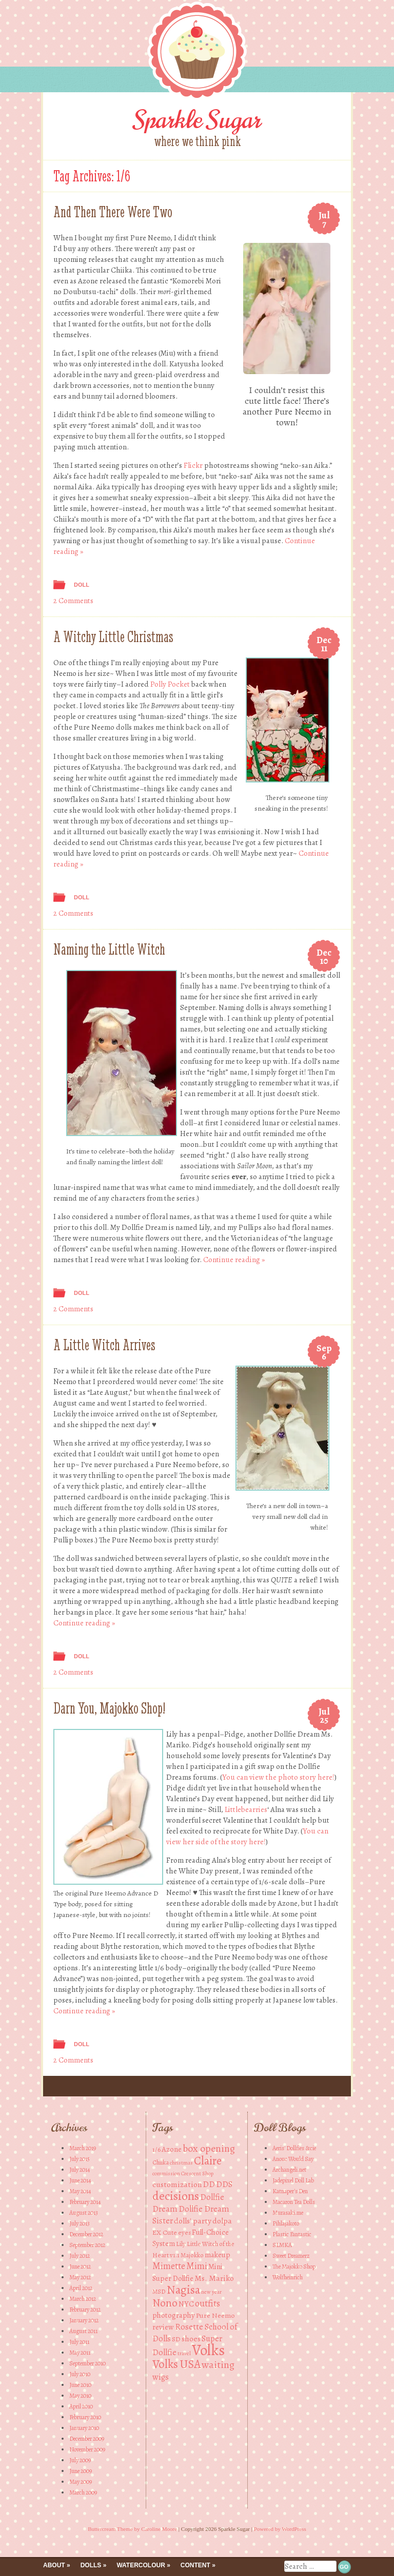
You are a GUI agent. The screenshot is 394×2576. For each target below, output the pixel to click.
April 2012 (80, 2288)
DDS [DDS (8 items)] (224, 2184)
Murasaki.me (287, 2213)
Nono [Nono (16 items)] (165, 2302)
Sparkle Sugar (197, 119)
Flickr (193, 465)
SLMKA (282, 2245)
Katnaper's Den (290, 2191)
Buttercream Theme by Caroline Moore (132, 2529)
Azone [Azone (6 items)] (172, 2149)
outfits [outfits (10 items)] (207, 2303)
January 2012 (83, 2320)
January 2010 (84, 2428)
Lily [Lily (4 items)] (181, 2243)
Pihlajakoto (285, 2223)
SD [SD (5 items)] (176, 2339)
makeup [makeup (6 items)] (217, 2255)
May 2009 (80, 2482)
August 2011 (83, 2331)
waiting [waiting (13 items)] (218, 2365)
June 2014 (80, 2180)
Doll (81, 585)
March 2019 (82, 2148)
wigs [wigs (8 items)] (160, 2377)
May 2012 (80, 2277)
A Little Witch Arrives (104, 1344)
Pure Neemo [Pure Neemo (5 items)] (215, 2315)
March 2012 (82, 2299)
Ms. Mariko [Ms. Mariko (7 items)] (214, 2278)
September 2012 (87, 2245)
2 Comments (73, 600)
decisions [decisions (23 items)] (175, 2196)
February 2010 (85, 2417)
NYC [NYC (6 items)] (186, 2304)
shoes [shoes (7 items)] (191, 2338)
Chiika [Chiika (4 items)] (160, 2162)
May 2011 (79, 2352)
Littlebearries (246, 1809)
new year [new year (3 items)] (211, 2292)
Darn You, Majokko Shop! (109, 1708)
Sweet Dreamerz (291, 2256)
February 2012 (85, 2309)
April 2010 (81, 2406)
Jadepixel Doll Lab (293, 2180)
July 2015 (79, 2159)
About (54, 2565)
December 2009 (86, 2439)
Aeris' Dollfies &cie (294, 2148)
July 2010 (79, 2374)
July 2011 (79, 2342)
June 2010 (80, 2385)
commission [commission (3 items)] (166, 2173)
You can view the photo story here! (278, 1777)
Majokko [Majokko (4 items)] (192, 2255)
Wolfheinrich (287, 2277)
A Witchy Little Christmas (113, 636)
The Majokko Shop (294, 2266)
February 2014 (85, 2202)
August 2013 (83, 2213)
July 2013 (79, 2223)
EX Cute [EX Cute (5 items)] (164, 2232)
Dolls (91, 2565)
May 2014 (80, 2191)
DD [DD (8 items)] (209, 2184)
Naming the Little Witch (109, 949)
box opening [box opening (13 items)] (209, 2148)
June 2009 (80, 2471)
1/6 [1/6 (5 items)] (156, 2149)
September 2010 (87, 2363)
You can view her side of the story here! (247, 1836)
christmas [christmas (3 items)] (181, 2163)
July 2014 (79, 2170)
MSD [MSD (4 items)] (159, 2291)
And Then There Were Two (112, 211)
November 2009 (87, 2449)
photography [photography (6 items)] (173, 2315)
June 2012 (80, 2266)
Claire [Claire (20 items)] (208, 2161)
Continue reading (234, 1259)
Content (195, 2565)
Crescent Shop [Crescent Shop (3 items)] (197, 2173)
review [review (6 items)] (163, 2327)
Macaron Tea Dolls (293, 2202)
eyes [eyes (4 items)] (184, 2232)
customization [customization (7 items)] (177, 2184)
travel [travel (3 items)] (184, 2353)
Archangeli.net (289, 2170)
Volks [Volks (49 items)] (208, 2350)
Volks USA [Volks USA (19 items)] (176, 2364)
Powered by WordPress (280, 2529)
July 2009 (80, 2460)
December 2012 (86, 2234)
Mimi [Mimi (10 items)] (196, 2266)
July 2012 (79, 2256)
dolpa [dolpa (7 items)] (222, 2220)
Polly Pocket (170, 684)
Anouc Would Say (292, 2159)
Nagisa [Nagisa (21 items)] (183, 2289)
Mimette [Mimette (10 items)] (168, 2266)
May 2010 (80, 2396)
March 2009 (83, 2492)
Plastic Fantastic (291, 2234)
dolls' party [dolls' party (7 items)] (192, 2220)
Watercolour (140, 2565)
